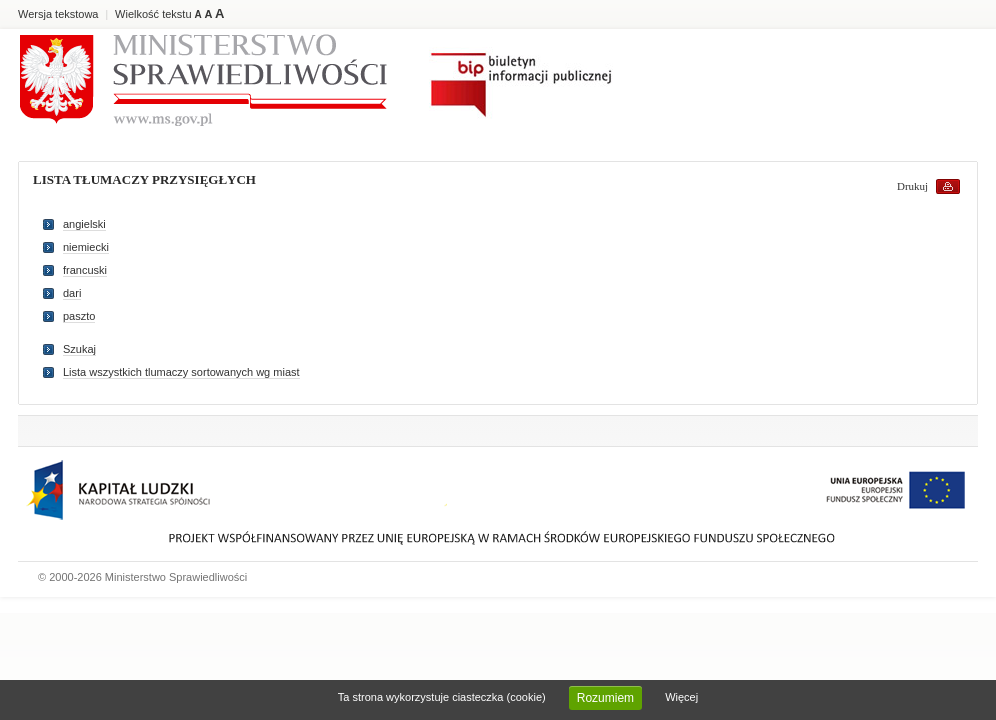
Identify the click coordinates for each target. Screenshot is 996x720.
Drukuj (912, 186)
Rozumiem (605, 698)
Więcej (681, 697)
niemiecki (86, 247)
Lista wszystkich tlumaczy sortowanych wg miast (181, 372)
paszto (79, 316)
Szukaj (79, 349)
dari (72, 293)
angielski (84, 224)
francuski (85, 270)
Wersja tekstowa (58, 14)
